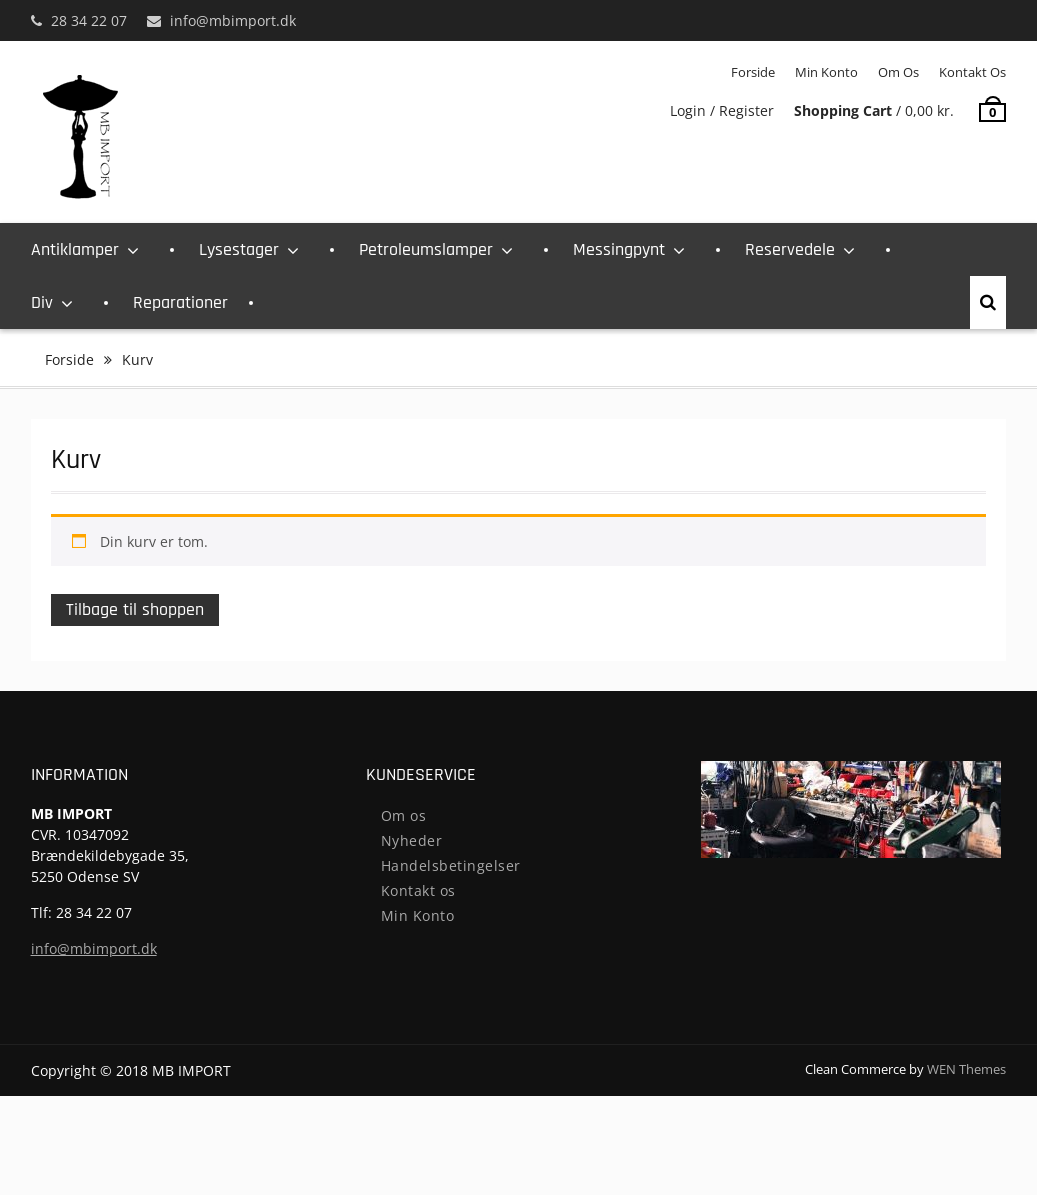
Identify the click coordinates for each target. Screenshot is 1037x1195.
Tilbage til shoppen (135, 609)
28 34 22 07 (89, 20)
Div (42, 302)
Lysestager (239, 249)
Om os (898, 72)
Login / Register (722, 110)
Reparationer (180, 302)
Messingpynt (619, 249)
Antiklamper (75, 249)
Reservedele (790, 249)
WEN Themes (966, 1069)
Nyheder (412, 840)
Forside (753, 72)
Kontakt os (972, 72)
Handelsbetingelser (451, 865)
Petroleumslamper (426, 249)
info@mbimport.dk (233, 20)
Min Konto (826, 72)
